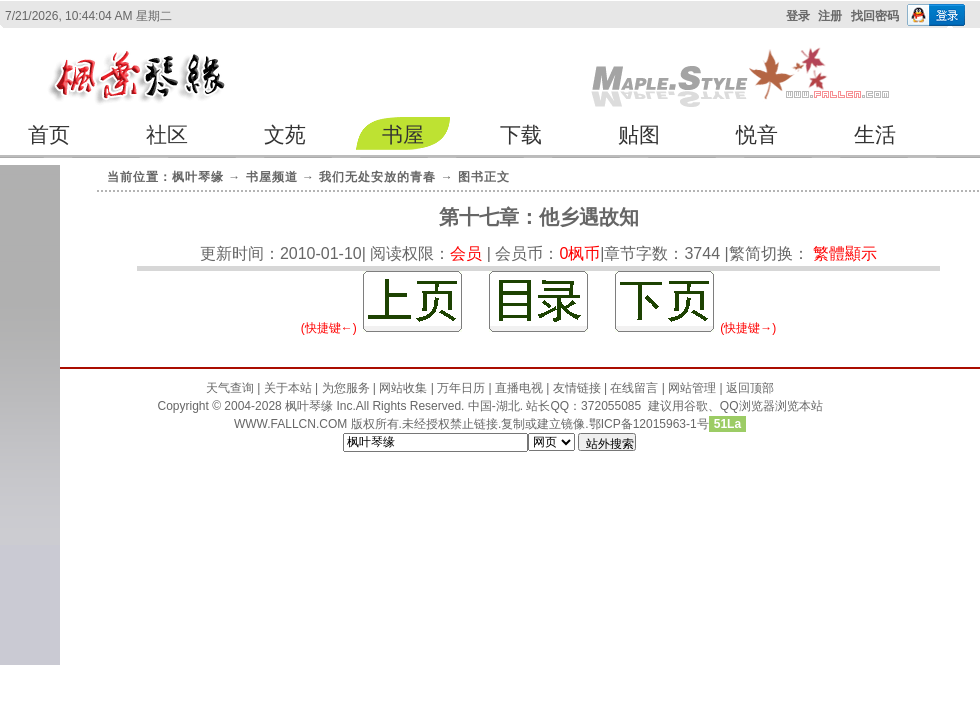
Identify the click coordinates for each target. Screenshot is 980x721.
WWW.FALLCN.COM (292, 424)
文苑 (285, 134)
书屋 (403, 134)
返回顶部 (750, 388)
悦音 (757, 134)
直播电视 (519, 388)
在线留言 (634, 388)
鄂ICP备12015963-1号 (649, 424)
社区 (167, 134)
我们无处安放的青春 (377, 177)
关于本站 (288, 388)
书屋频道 (272, 177)
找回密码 (875, 16)
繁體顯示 (845, 253)
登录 (798, 16)
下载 (521, 134)
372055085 (611, 406)
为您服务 (346, 388)
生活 (875, 134)
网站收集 (403, 388)
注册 (830, 16)
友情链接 (577, 388)
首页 (49, 134)
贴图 (639, 134)
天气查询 (230, 388)
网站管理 (692, 388)
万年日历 (461, 388)
